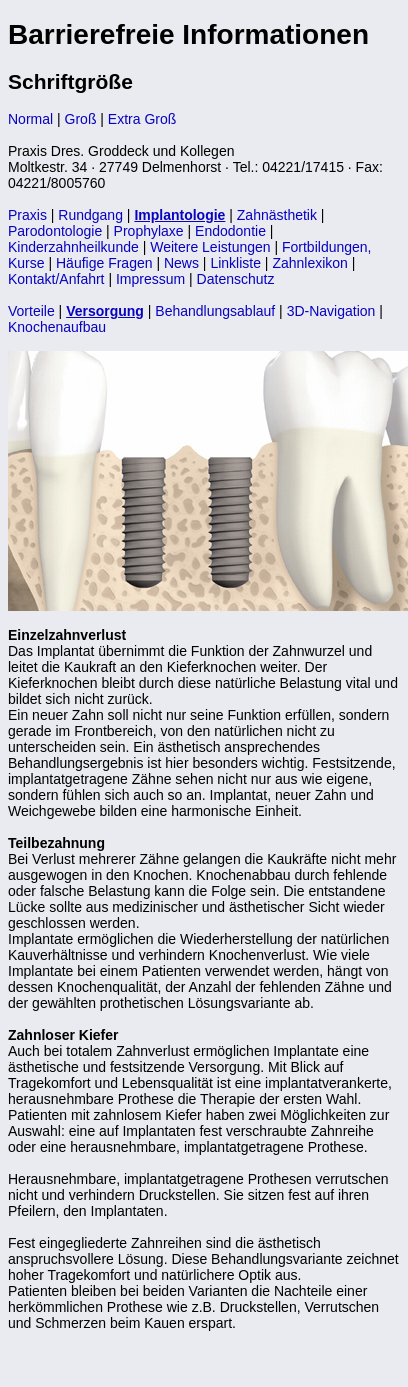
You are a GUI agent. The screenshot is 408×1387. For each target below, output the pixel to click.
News (181, 263)
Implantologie (179, 215)
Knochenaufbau (57, 327)
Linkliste (235, 263)
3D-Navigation (331, 311)
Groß (81, 119)
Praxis (27, 215)
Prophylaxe (149, 231)
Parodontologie (55, 231)
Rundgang (90, 215)
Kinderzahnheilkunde (73, 247)
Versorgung (105, 311)
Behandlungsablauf (215, 311)
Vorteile (31, 311)
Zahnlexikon (310, 263)
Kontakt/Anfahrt (56, 279)
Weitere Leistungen (210, 247)
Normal (30, 119)
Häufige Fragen (104, 263)
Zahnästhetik (277, 215)
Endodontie (232, 231)
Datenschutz (236, 279)
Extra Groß (142, 119)
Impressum (150, 279)
